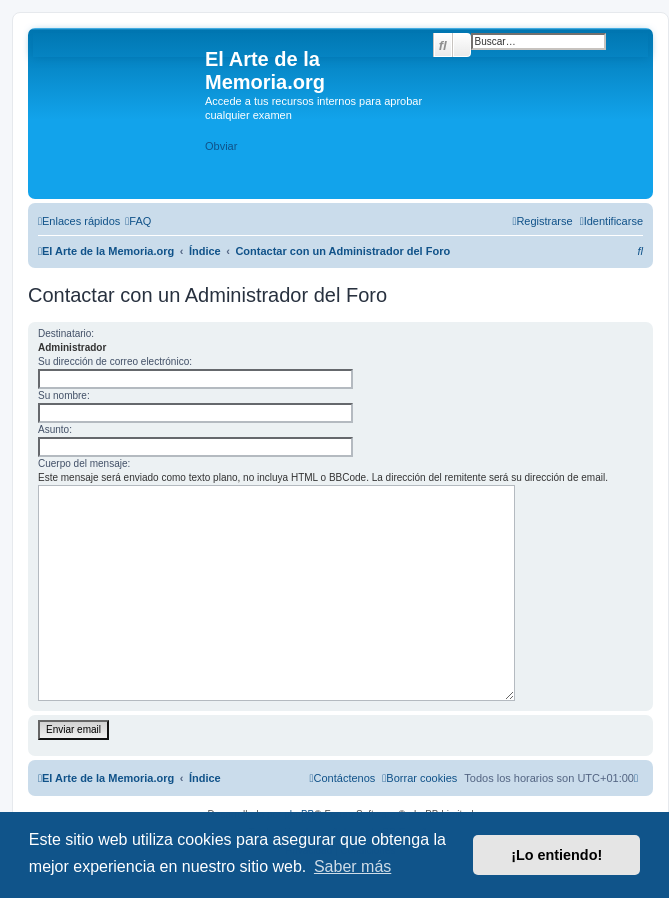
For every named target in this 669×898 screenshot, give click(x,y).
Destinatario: (66, 333)
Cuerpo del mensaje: (84, 463)
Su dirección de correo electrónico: (115, 361)
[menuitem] (138, 221)
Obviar (221, 146)
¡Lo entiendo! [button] (556, 855)
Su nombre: (64, 395)
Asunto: (55, 429)
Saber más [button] (352, 866)
